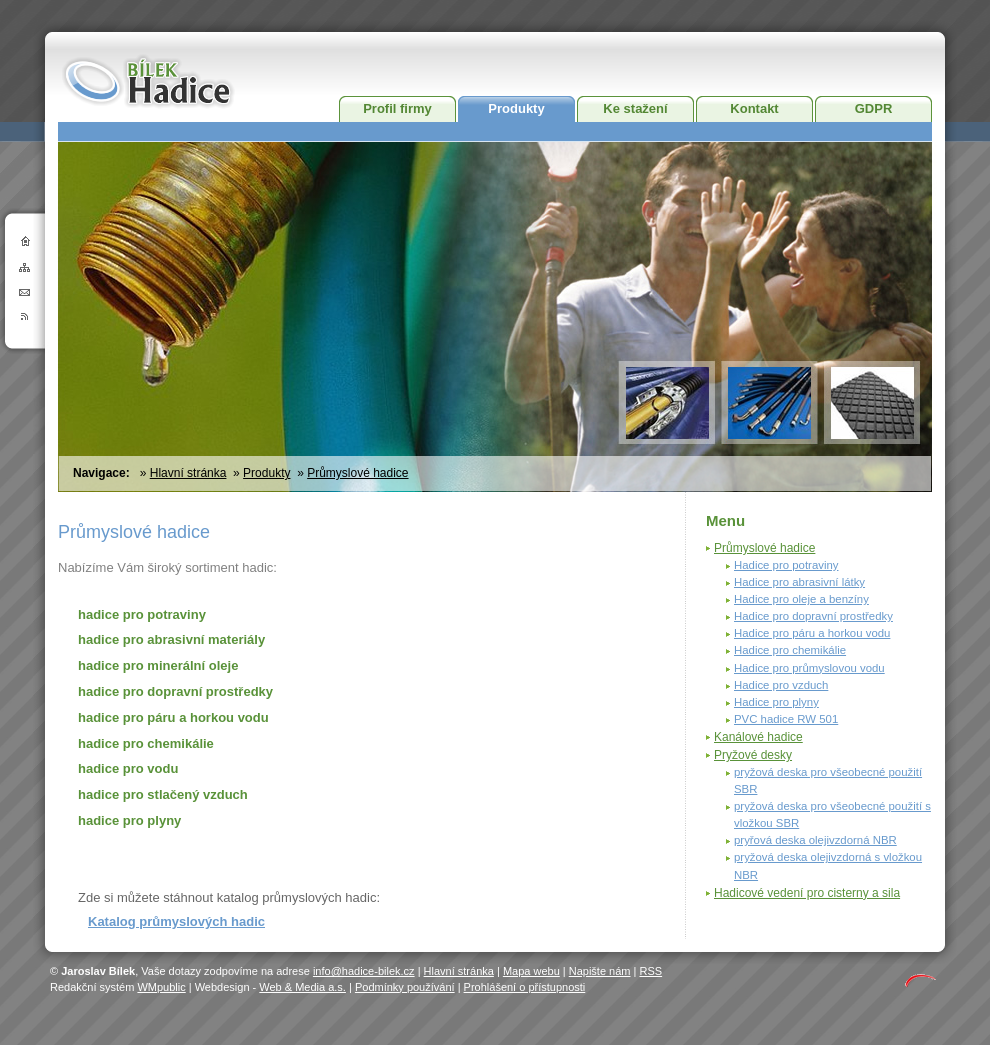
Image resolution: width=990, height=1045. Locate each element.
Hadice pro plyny (776, 702)
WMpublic (161, 987)
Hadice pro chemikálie (790, 650)
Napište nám (600, 971)
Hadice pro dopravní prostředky (813, 616)
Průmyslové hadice (357, 473)
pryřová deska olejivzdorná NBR (815, 840)
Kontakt (754, 108)
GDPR (874, 108)
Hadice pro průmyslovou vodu (809, 668)
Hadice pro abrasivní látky (799, 582)
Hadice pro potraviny (786, 565)
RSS (650, 971)
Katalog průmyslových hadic (176, 921)
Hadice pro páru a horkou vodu (812, 633)
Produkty (516, 108)
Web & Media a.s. (302, 987)
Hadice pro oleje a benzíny (801, 599)
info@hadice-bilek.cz (364, 971)
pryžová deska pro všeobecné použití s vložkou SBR (832, 814)
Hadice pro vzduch (781, 685)
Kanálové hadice (758, 737)
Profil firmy (397, 108)
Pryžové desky (753, 755)
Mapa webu (531, 971)
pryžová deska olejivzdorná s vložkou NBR (828, 865)
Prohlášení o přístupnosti (525, 987)
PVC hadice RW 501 (786, 719)
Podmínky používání (405, 987)
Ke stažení (635, 108)
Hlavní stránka (188, 473)
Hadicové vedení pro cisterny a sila (807, 893)
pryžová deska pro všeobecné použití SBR (828, 780)
